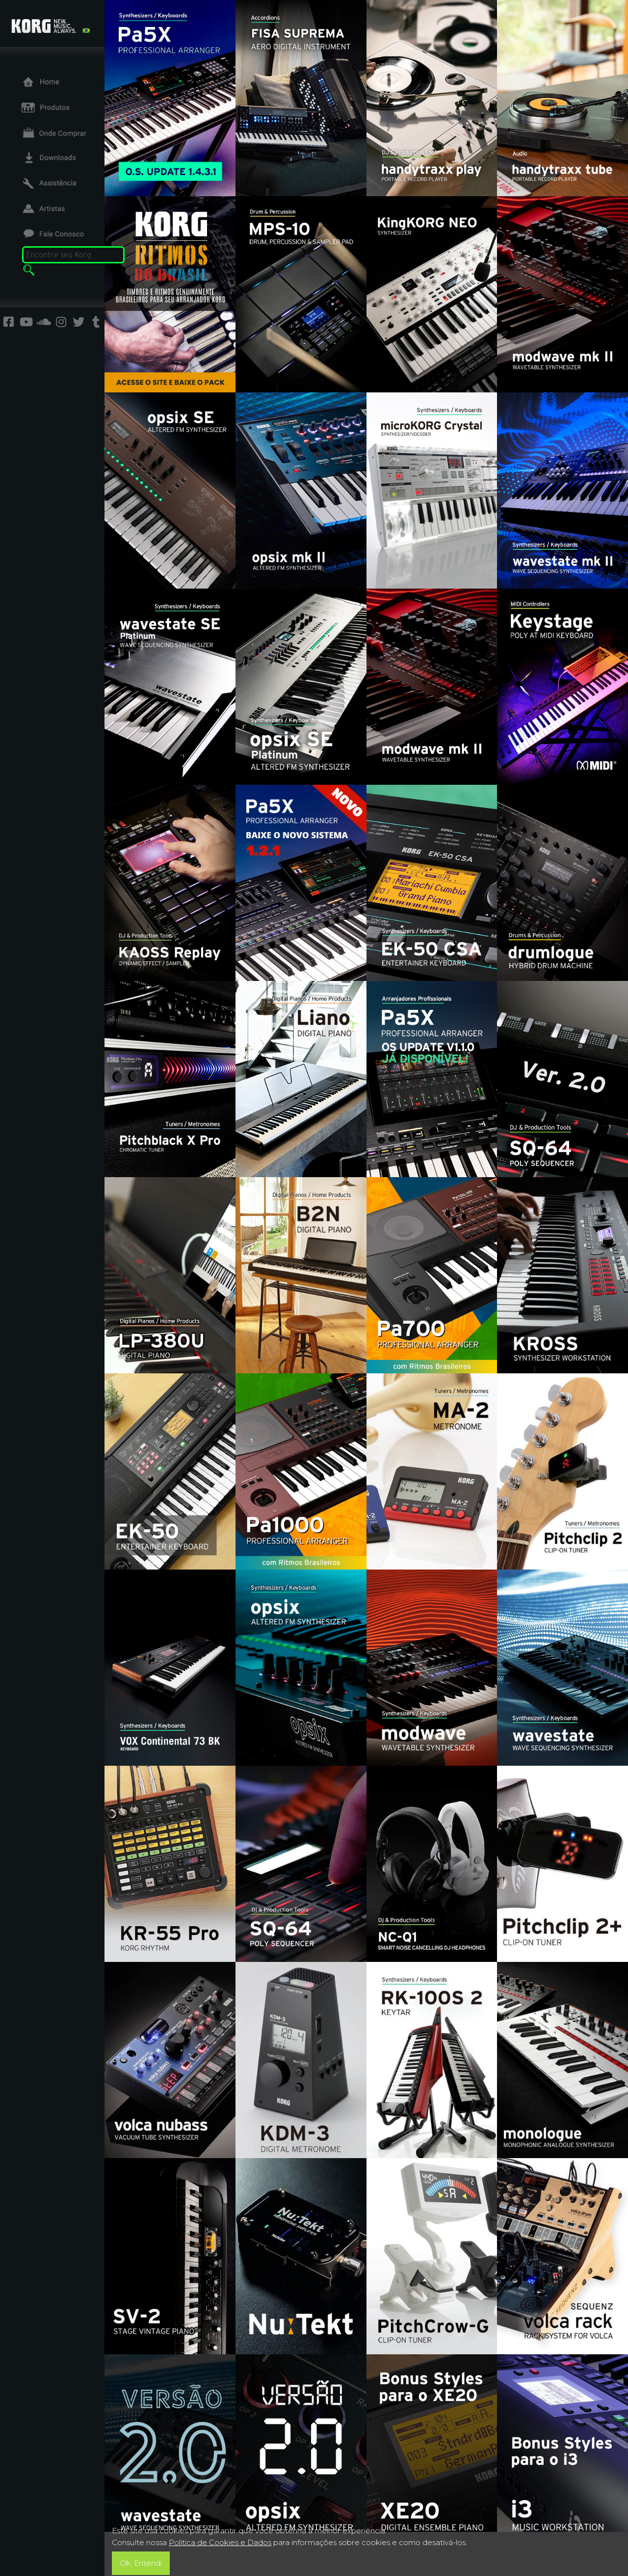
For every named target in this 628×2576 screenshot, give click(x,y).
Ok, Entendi (141, 2563)
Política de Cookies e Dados (220, 2542)
